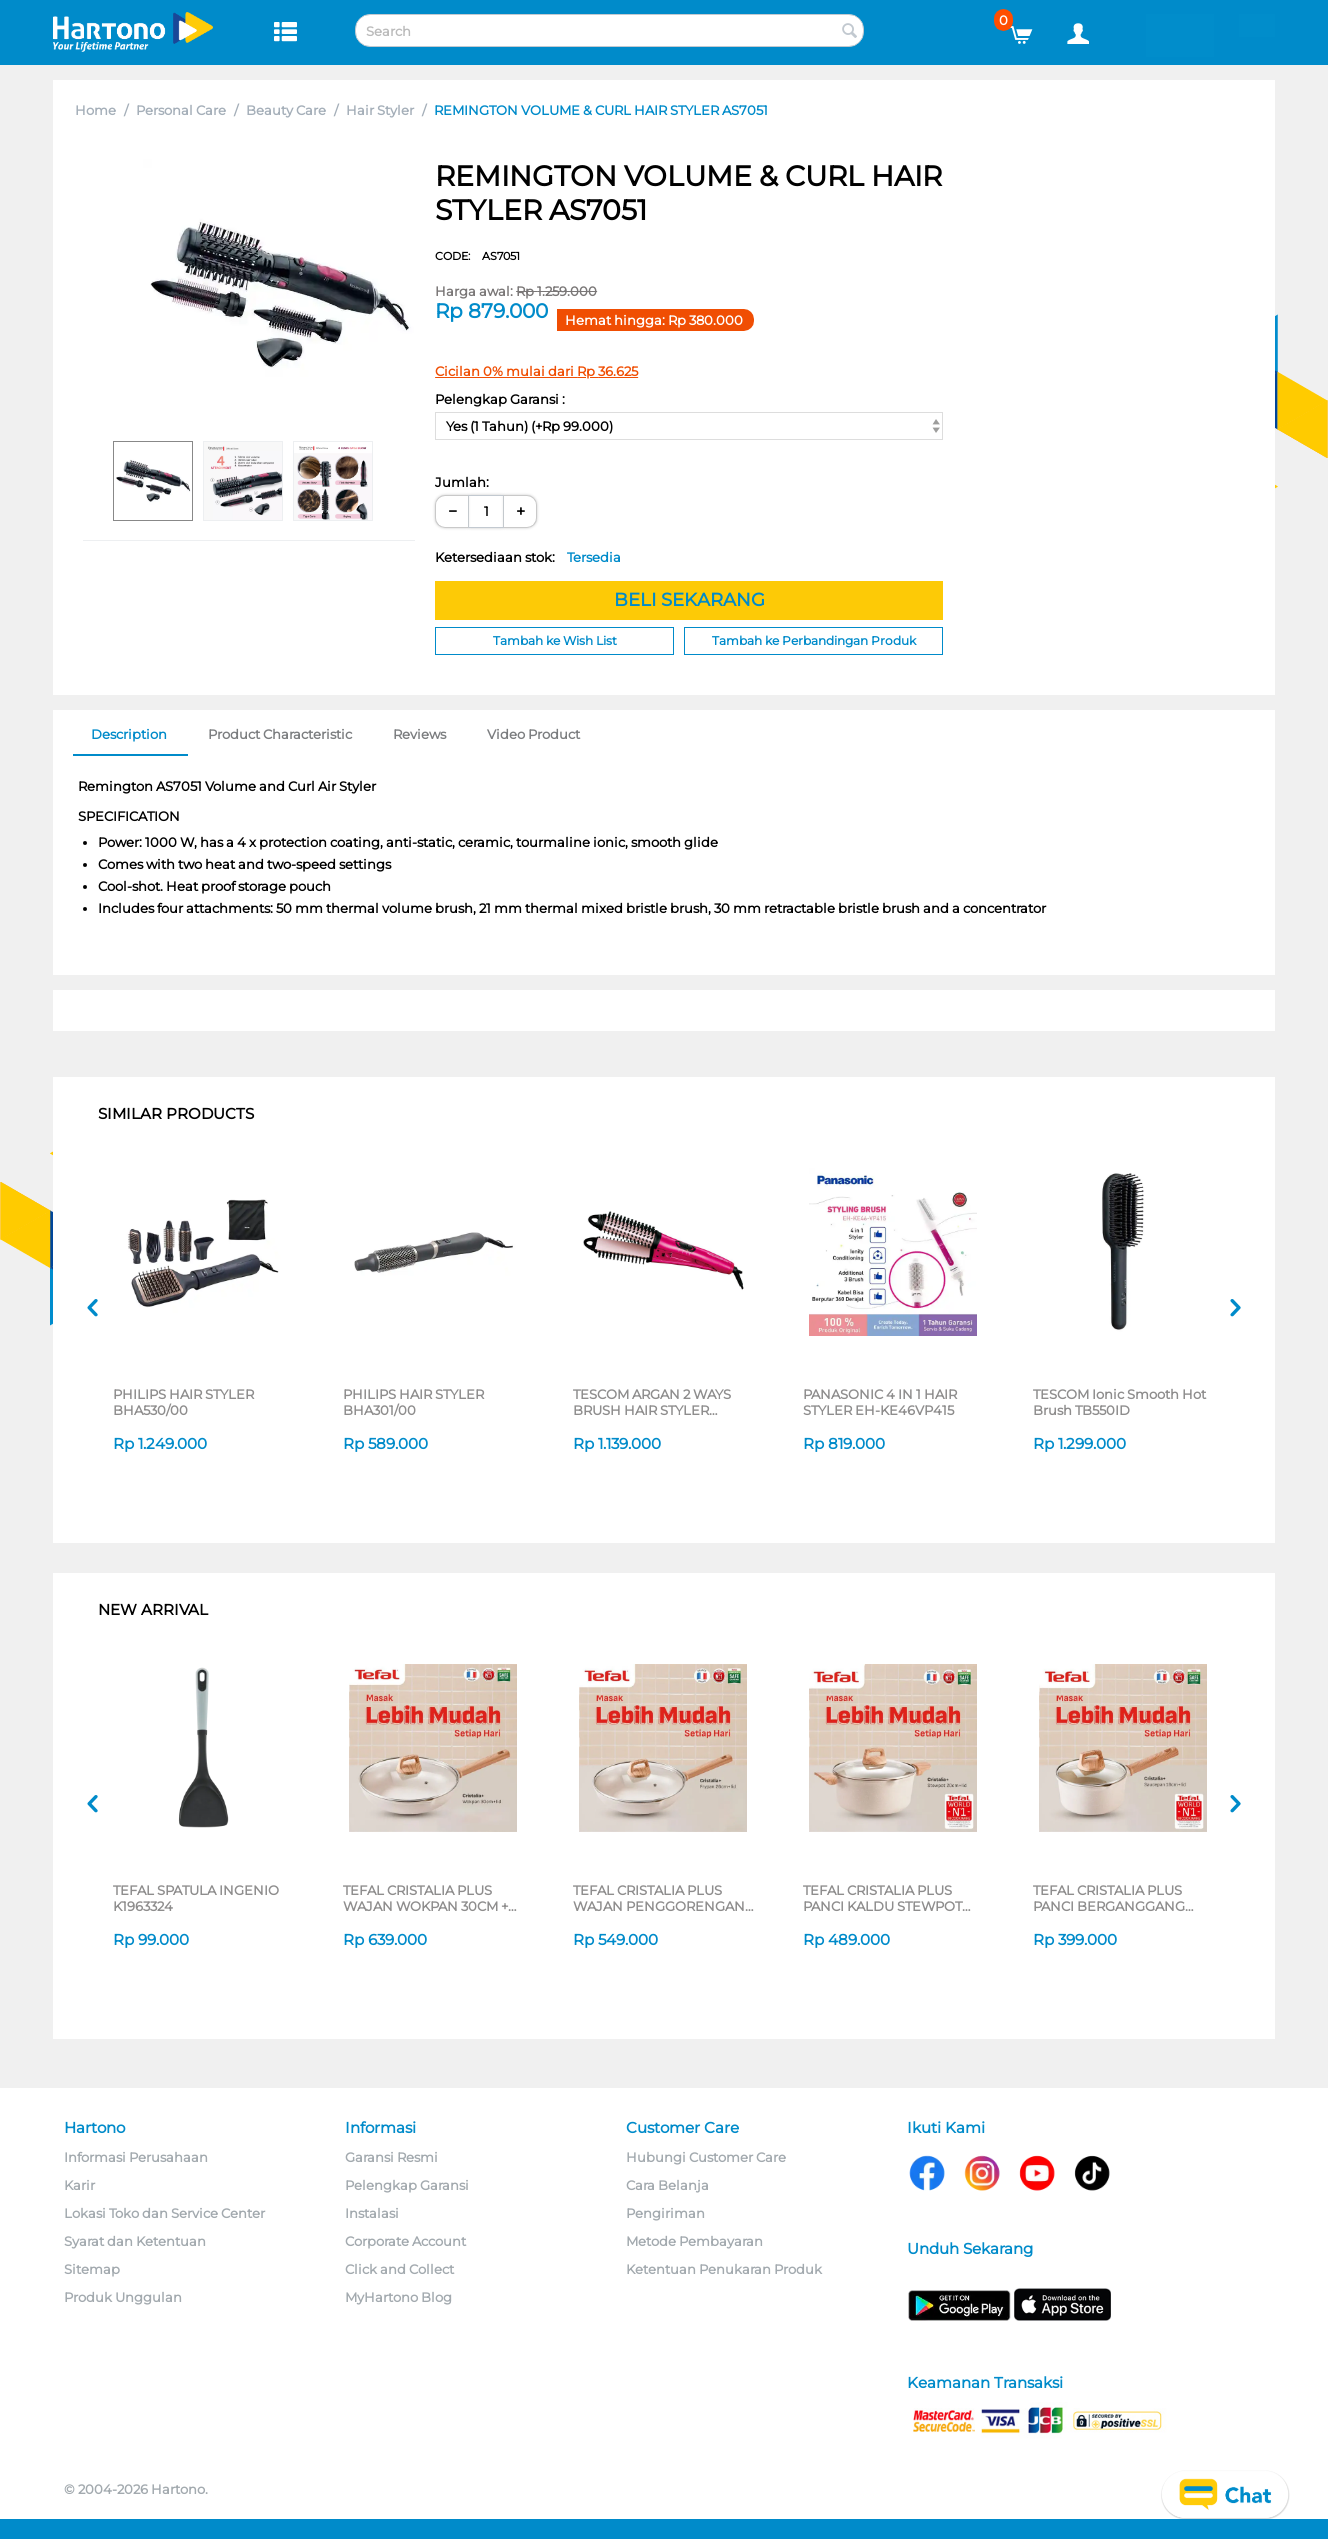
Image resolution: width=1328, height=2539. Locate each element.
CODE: (477, 256)
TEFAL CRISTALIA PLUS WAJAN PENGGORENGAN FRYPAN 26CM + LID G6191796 (659, 1898)
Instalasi (372, 2213)
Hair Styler (380, 110)
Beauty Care (286, 110)
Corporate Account (405, 2241)
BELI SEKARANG (689, 600)
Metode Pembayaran (694, 2241)
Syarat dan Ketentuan (135, 2241)
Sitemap (92, 2269)
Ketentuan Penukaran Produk (724, 2269)
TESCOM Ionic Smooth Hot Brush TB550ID (1119, 1402)
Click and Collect (399, 2269)
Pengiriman (665, 2213)
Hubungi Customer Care (706, 2157)
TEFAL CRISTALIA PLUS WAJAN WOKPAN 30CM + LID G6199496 (425, 1898)
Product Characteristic (280, 734)
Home (95, 110)
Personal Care (181, 110)
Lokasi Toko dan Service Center (164, 2213)
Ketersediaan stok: (528, 557)
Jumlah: (462, 482)
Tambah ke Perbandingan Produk (814, 640)
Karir (79, 2185)
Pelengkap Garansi (407, 2185)
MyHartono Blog (398, 2297)
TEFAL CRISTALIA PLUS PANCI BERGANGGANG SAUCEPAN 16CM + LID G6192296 (1109, 1898)
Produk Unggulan (123, 2297)
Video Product (533, 734)
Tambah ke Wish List (555, 640)
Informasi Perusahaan (136, 2157)
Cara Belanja (667, 2185)
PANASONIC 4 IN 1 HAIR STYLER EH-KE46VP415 (880, 1402)
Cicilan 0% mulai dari (536, 371)
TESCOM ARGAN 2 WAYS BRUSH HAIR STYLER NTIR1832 (652, 1402)
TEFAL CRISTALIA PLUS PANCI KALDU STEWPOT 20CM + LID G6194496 (882, 1898)
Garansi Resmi (391, 2157)
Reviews (419, 734)
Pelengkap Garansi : (500, 399)
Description (129, 734)
